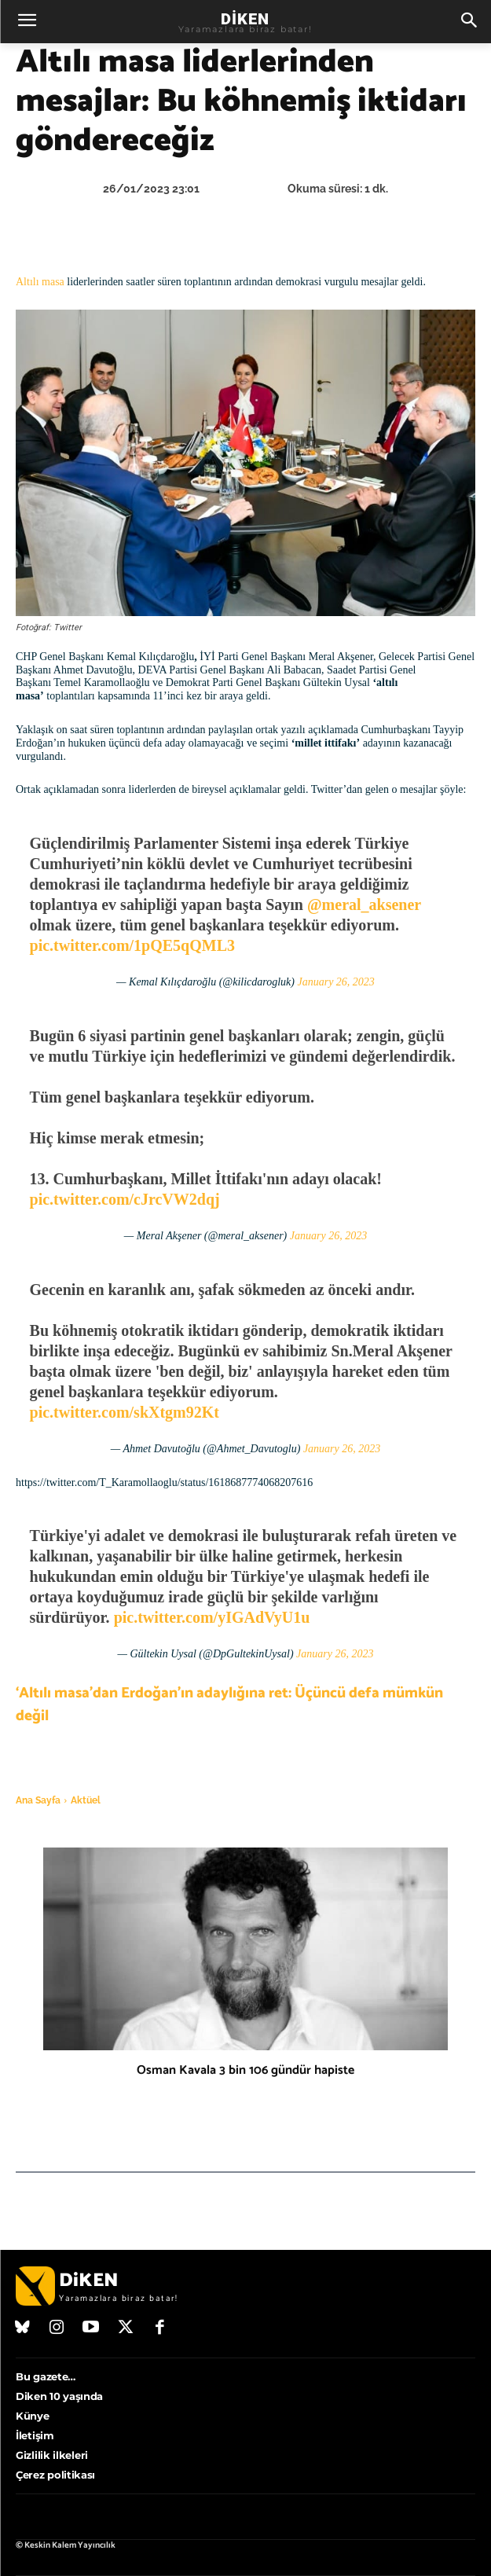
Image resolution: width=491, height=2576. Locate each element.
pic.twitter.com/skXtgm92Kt (124, 1412)
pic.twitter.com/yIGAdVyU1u (212, 1617)
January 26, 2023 (335, 982)
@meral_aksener (364, 904)
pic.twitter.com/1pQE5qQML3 (132, 945)
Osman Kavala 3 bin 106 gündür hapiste (245, 2070)
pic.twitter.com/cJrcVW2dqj (125, 1199)
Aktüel (86, 1800)
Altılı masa (40, 282)
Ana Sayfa (38, 1800)
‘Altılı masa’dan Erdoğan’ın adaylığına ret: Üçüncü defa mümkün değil (229, 1704)
